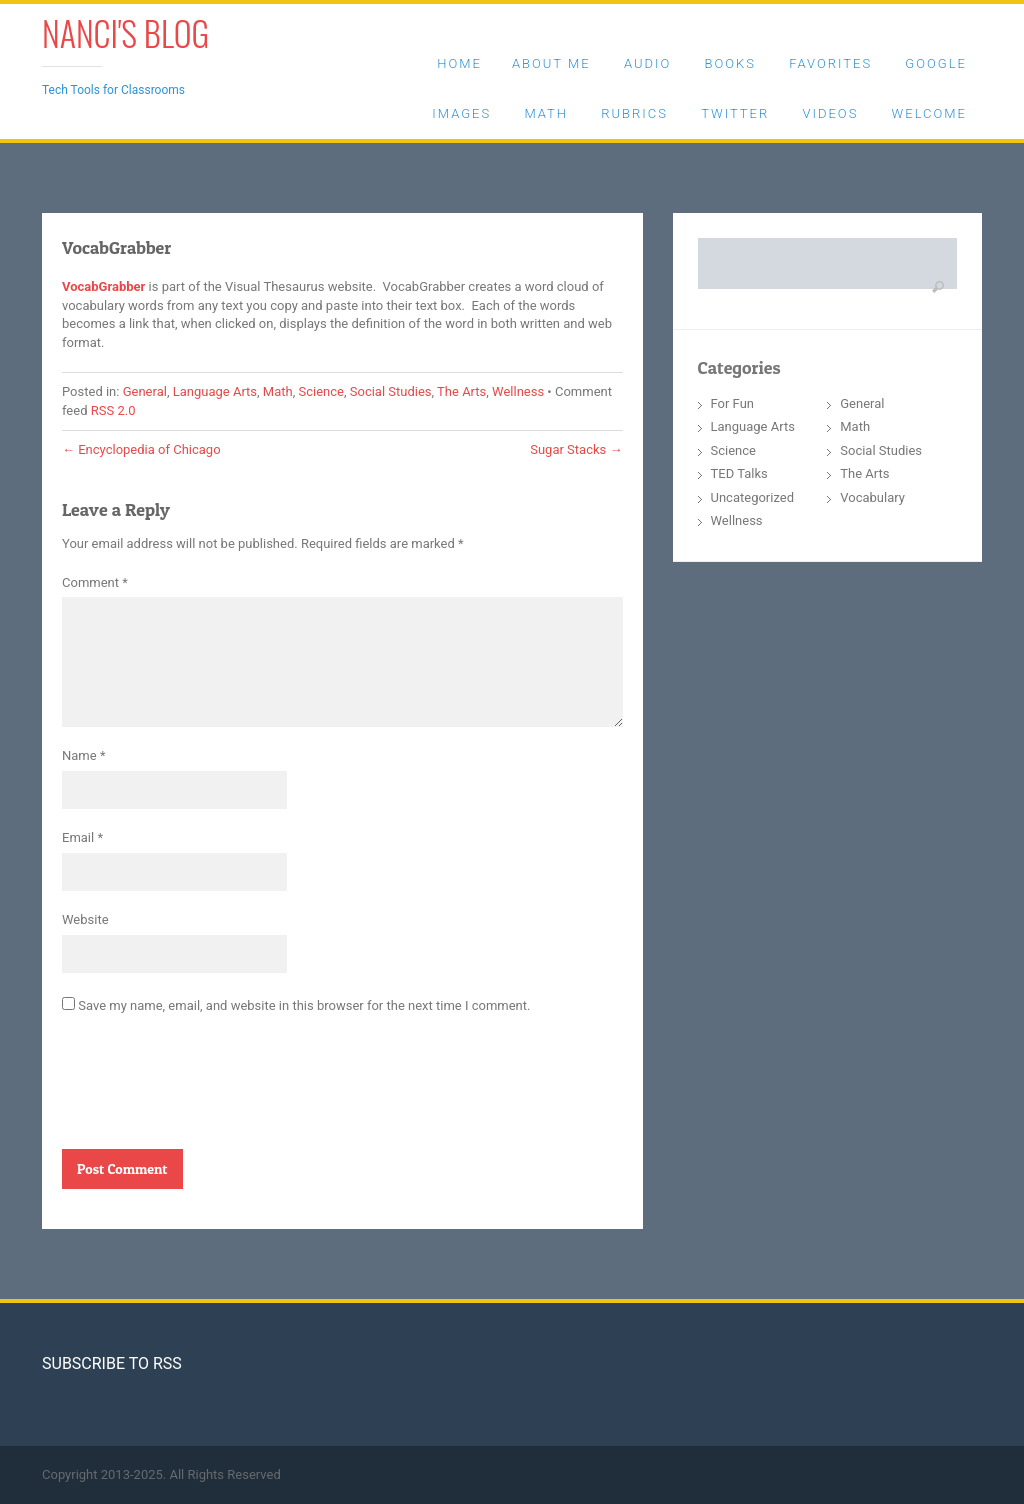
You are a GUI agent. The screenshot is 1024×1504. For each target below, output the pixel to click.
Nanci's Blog (125, 32)
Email (82, 837)
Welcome (929, 113)
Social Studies (391, 391)
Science (321, 391)
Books (729, 63)
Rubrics (634, 113)
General (145, 391)
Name (83, 755)
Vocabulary (872, 497)
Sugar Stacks (576, 449)
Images (461, 113)
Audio (647, 63)
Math (546, 113)
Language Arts (215, 391)
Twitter (735, 113)
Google (936, 63)
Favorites (830, 63)
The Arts (461, 391)
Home (459, 63)
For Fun (733, 403)
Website (85, 919)
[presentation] (214, 1090)
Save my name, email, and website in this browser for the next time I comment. (304, 1005)
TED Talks (739, 473)
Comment (95, 582)
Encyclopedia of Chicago (141, 449)
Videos (830, 113)
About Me (551, 63)
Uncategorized (752, 497)
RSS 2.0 (113, 410)
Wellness (518, 391)
